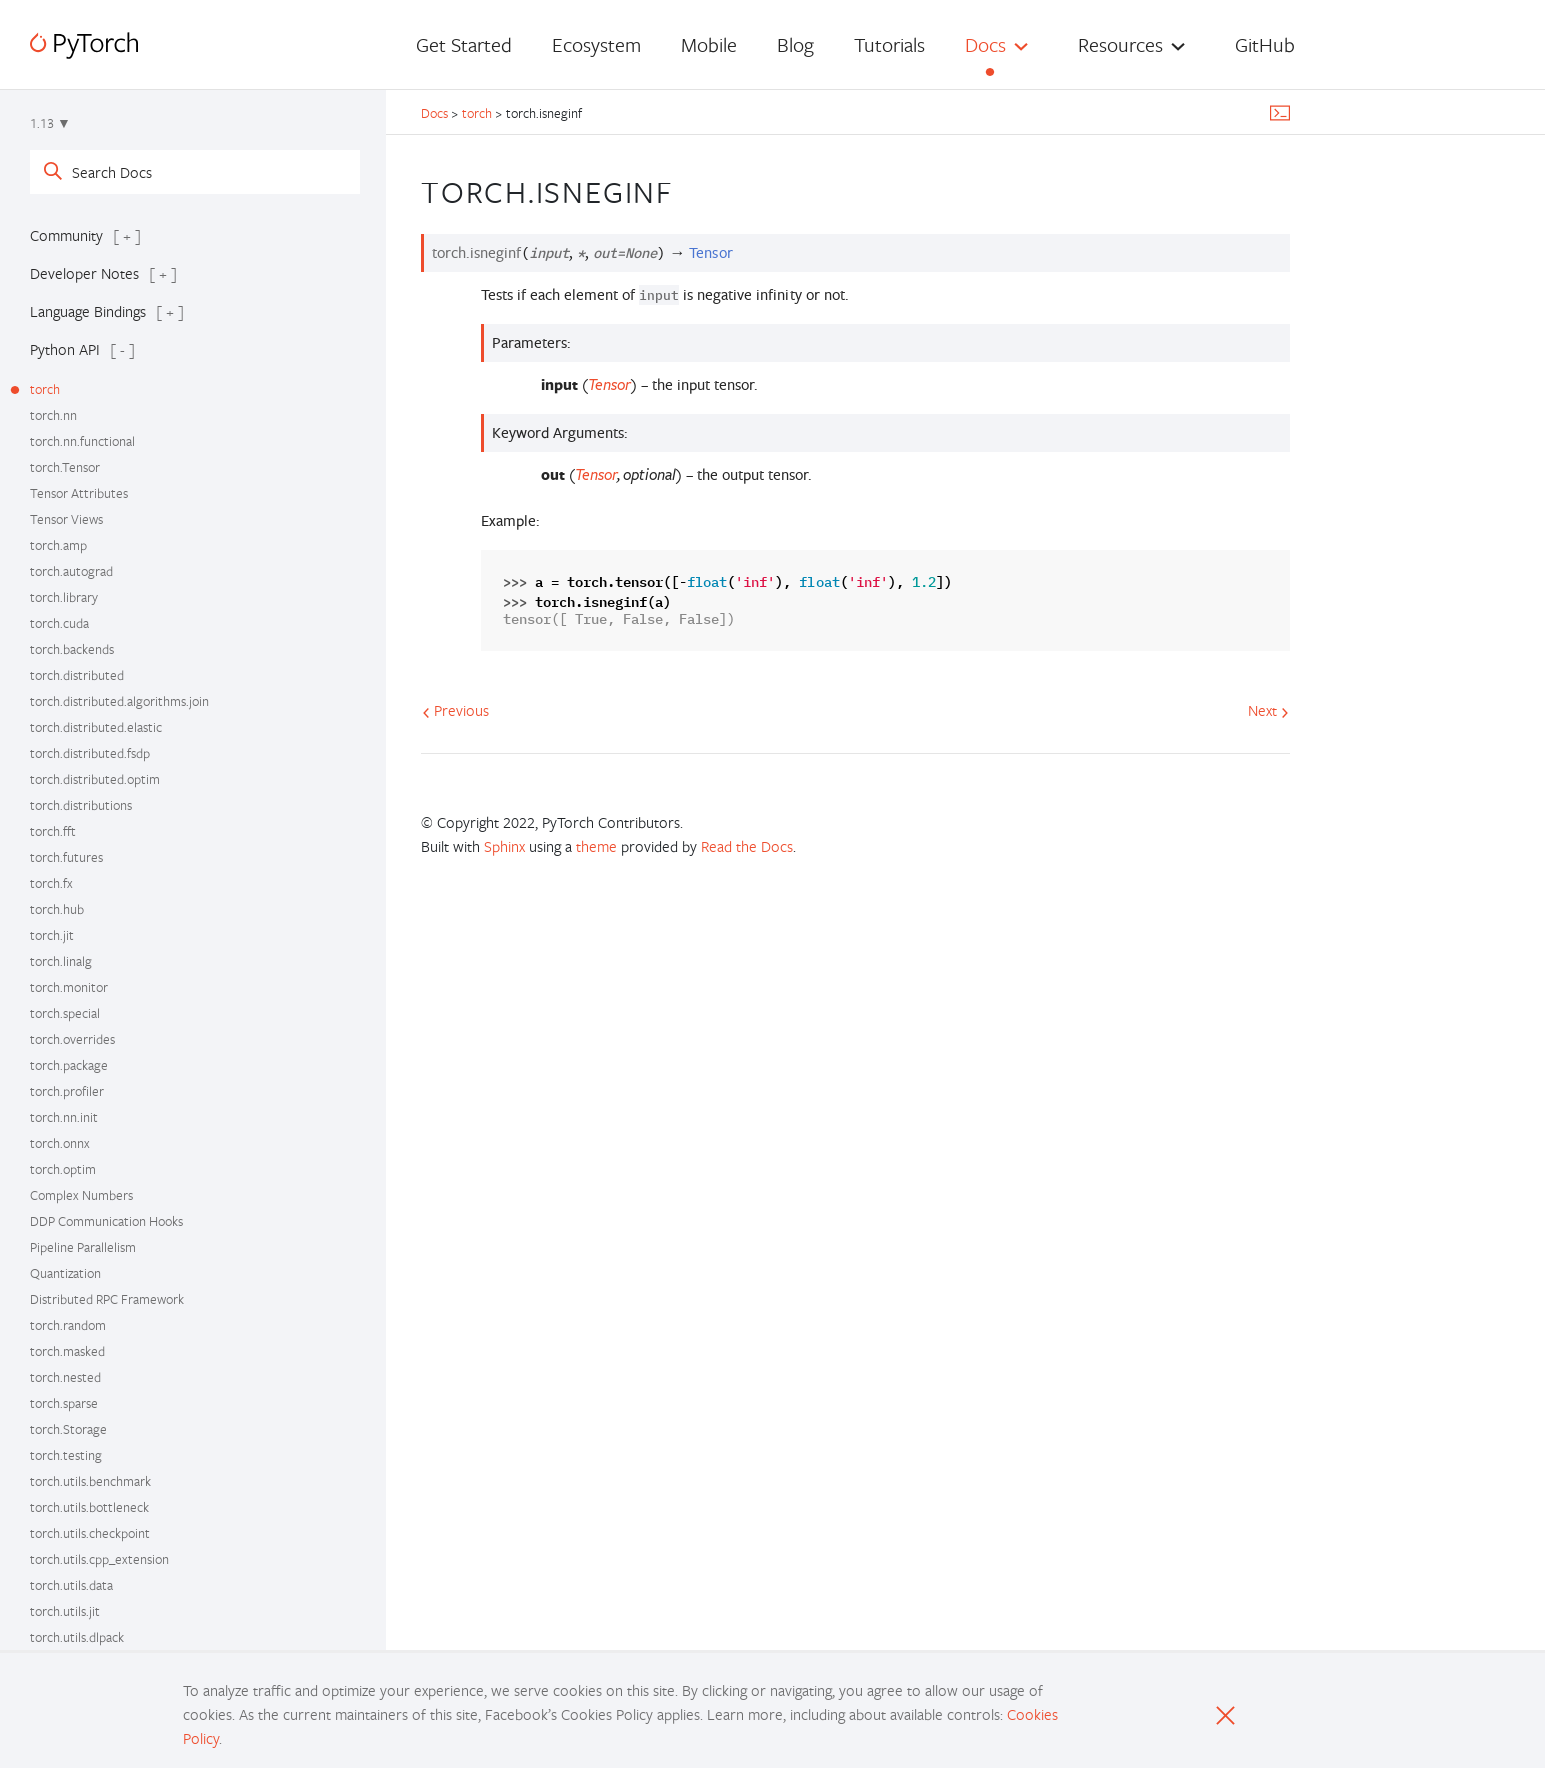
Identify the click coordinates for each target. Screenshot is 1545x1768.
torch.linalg (61, 961)
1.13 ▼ (50, 123)
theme (596, 846)
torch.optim (63, 1169)
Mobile (709, 44)
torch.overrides (72, 1039)
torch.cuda (59, 623)
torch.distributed (77, 675)
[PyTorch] (84, 45)
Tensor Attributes (79, 493)
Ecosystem (596, 44)
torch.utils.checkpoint (90, 1533)
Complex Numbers (81, 1195)
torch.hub (57, 909)
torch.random (68, 1325)
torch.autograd (71, 571)
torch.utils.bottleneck (89, 1507)
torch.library (64, 597)
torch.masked (67, 1351)
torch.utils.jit (65, 1611)
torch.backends (72, 649)
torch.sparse (64, 1403)
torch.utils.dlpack (77, 1637)
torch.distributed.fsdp (90, 753)
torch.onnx (60, 1143)
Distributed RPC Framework (107, 1299)
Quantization (65, 1273)
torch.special (65, 1013)
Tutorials (889, 44)
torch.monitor (69, 987)
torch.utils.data (71, 1585)
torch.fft (53, 831)
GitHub (1265, 44)
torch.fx (51, 883)
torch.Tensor (65, 467)
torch (45, 389)
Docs (985, 44)
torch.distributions (81, 805)
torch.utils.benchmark (90, 1481)
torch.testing (66, 1455)
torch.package (69, 1065)
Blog (795, 44)
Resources (1120, 44)
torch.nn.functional (82, 441)
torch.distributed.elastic (96, 727)
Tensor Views (66, 519)
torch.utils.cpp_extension (99, 1559)
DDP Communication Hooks (106, 1221)
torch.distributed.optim (95, 779)
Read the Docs (747, 846)
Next (1268, 710)
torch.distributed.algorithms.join (119, 701)
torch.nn (53, 415)
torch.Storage (68, 1429)
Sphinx (504, 846)
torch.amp (58, 545)
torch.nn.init (64, 1117)
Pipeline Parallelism (83, 1247)
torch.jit (52, 935)
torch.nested (65, 1377)
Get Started (464, 44)
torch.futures (66, 857)
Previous (455, 710)
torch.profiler (67, 1091)
